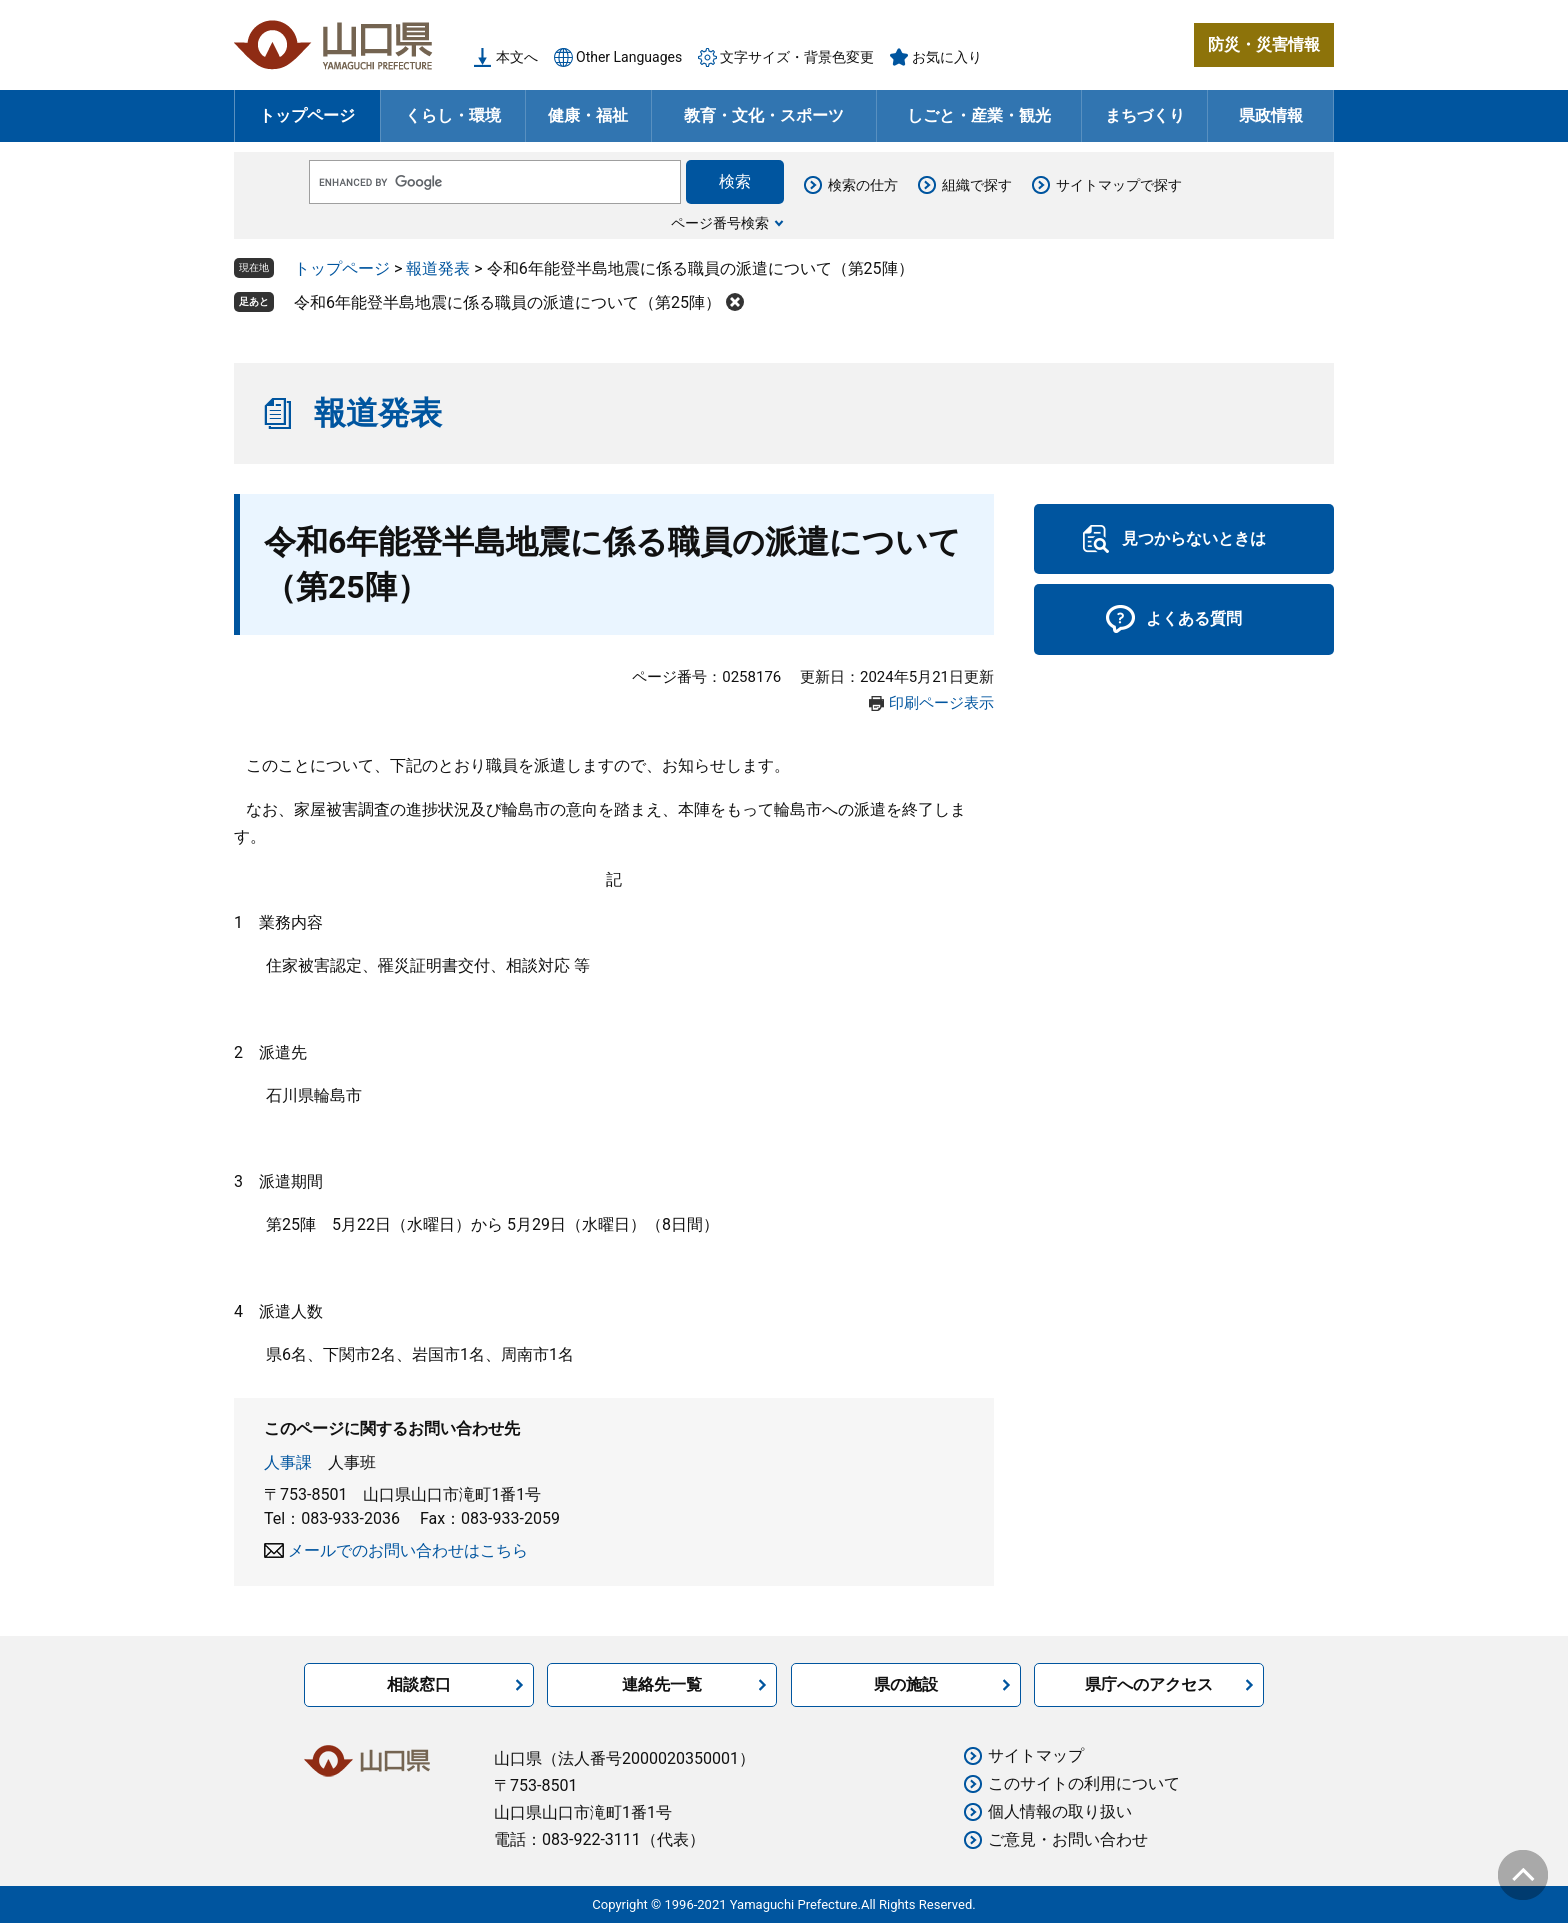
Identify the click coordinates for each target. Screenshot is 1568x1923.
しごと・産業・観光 (979, 115)
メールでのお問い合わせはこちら (408, 1550)
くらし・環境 (453, 115)
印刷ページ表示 (941, 703)
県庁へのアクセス (1149, 1684)
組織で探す (977, 185)
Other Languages (629, 57)
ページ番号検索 (720, 223)
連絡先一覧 (662, 1684)
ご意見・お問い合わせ (1068, 1839)
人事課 (288, 1462)
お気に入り (947, 57)
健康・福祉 (588, 115)
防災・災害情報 (1264, 44)
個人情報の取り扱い (1060, 1811)
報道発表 (438, 268)
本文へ (517, 57)
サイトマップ (1036, 1755)
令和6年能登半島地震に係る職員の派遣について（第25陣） (507, 302)
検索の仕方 (863, 185)
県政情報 (1271, 115)
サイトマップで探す (1119, 185)
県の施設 (906, 1684)
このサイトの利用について (1084, 1783)
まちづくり (1145, 115)
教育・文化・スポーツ (764, 115)
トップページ (307, 115)
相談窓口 (419, 1684)
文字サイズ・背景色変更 (797, 57)
